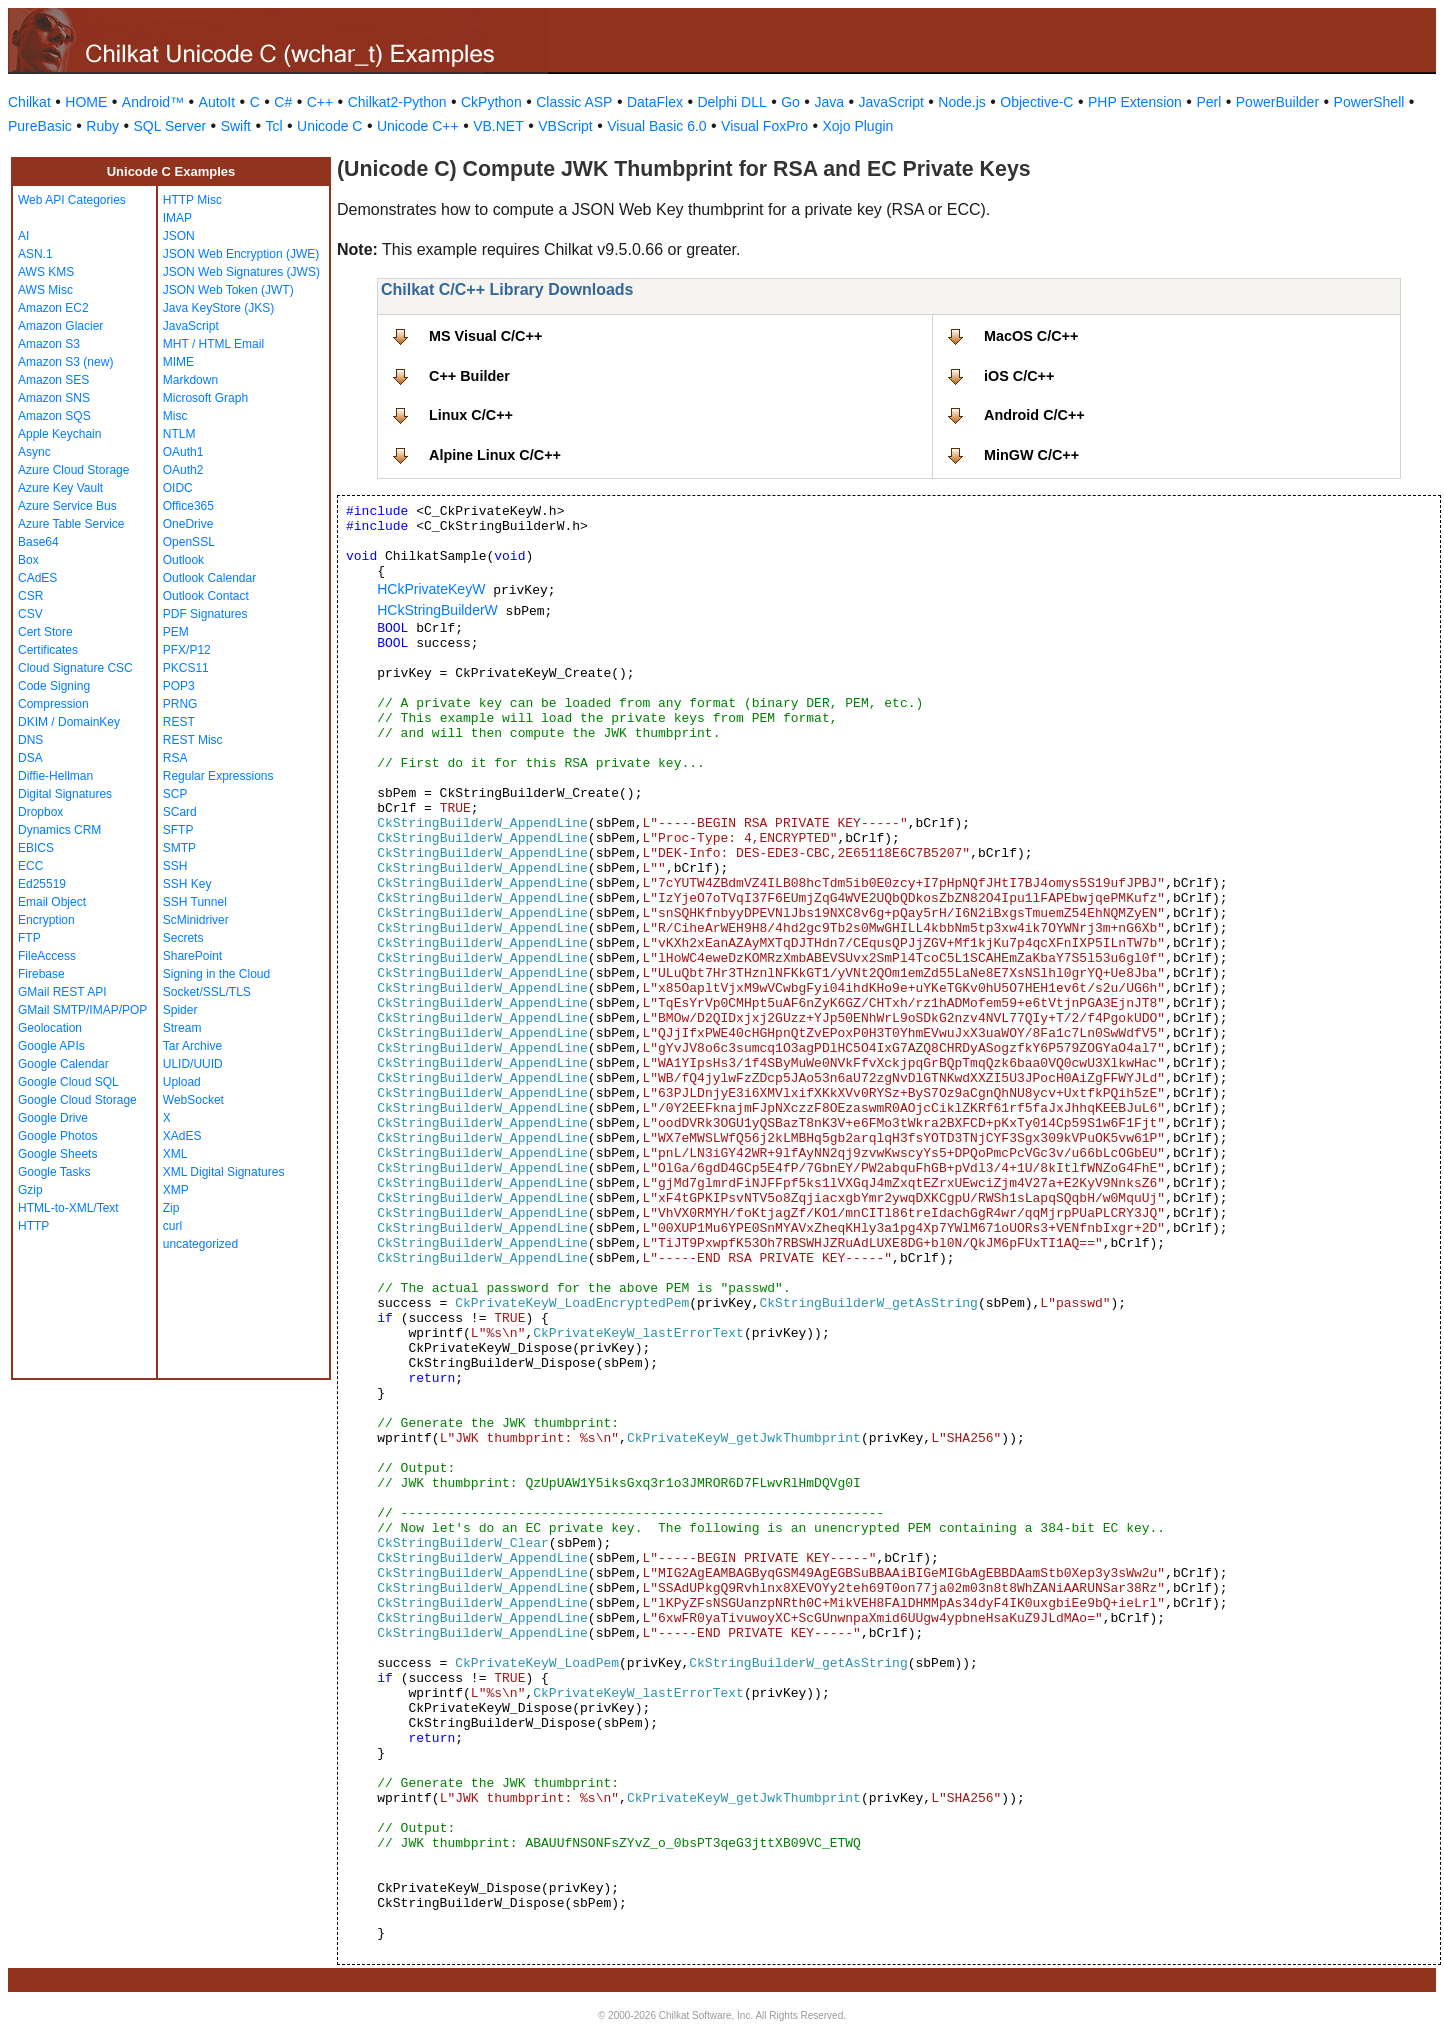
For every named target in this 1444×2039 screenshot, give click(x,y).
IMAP (177, 218)
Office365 (188, 506)
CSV (30, 614)
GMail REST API (62, 992)
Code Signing (54, 686)
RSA (175, 758)
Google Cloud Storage (77, 1100)
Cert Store (45, 632)
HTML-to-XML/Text (68, 1208)
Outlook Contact (206, 596)
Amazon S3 (49, 344)
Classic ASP (574, 102)
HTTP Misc (192, 200)
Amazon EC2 (53, 308)
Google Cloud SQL (68, 1082)
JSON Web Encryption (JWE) (241, 254)
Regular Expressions (218, 776)
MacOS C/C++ (1031, 336)
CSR (30, 596)
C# (283, 102)
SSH (175, 866)
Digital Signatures (65, 794)
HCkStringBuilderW (437, 610)
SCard (180, 812)
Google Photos (57, 1136)
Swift (236, 126)
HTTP (33, 1226)
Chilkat (29, 102)
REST (179, 722)
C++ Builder (469, 376)
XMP (176, 1190)
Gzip (30, 1190)
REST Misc (193, 740)
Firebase (41, 974)
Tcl (273, 126)
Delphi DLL (731, 102)
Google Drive (53, 1118)
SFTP (178, 830)
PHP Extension (1135, 102)
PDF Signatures (205, 614)
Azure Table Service (71, 524)
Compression (53, 704)
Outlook (183, 560)
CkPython (491, 102)
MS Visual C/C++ (485, 336)
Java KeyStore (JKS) (218, 308)
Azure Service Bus (67, 506)
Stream (182, 1028)
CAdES (37, 578)
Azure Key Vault (60, 488)
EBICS (36, 848)
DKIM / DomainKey (69, 722)
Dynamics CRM (59, 830)
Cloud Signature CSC (75, 668)
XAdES (182, 1136)
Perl (1208, 102)
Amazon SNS (54, 398)
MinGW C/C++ (1031, 455)
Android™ (153, 102)
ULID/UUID (193, 1064)
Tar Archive (192, 1046)
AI (23, 236)
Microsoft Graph (205, 398)
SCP (175, 794)
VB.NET (498, 126)
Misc (175, 416)
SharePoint (192, 956)
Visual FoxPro (764, 126)
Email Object (52, 902)
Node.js (961, 102)
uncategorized (200, 1244)
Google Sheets (57, 1154)
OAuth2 (183, 470)
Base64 (38, 542)
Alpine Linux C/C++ (495, 455)
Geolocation (50, 1028)
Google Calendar (63, 1064)
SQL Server (170, 126)
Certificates (48, 650)
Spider (180, 1010)
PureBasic (40, 126)
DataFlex (655, 102)
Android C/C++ (1034, 415)
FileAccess (47, 956)
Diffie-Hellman (55, 776)
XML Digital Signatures (224, 1172)
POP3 (179, 686)
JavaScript (891, 102)
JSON (179, 236)
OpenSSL (189, 542)
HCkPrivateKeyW (431, 589)
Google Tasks (54, 1172)
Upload (182, 1082)
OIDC (178, 488)
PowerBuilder (1277, 102)
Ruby (102, 126)
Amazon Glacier (60, 326)
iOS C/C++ (1019, 376)
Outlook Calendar (209, 578)
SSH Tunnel (195, 902)
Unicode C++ (418, 126)
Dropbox (40, 812)
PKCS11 (186, 668)
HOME (86, 102)
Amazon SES (53, 380)
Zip (171, 1208)
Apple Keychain (59, 434)
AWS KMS (46, 272)
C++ (320, 102)
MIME (178, 362)
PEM (176, 632)
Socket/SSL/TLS (207, 992)
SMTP (179, 848)
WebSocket (193, 1100)
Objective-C (1036, 102)
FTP (29, 938)
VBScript (565, 126)
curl (172, 1226)
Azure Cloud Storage (73, 470)
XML (175, 1154)
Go (790, 102)
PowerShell (1369, 102)
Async (34, 452)
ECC (30, 866)
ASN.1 (35, 254)
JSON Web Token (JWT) (228, 290)
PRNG (180, 704)
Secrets (183, 938)
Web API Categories (72, 200)
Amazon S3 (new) (65, 362)
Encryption (46, 920)
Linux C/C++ (471, 415)
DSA (30, 758)
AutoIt (217, 102)
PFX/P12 (187, 650)
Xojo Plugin (858, 126)
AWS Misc (45, 290)
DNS (30, 740)
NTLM (179, 434)
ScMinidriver (196, 920)
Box (28, 560)
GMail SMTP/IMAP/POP (82, 1010)
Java (829, 102)
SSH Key (187, 884)
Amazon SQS (54, 416)
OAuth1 (183, 452)
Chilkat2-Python (397, 102)
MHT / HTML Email (213, 344)
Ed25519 (42, 884)
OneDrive (188, 524)
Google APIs (51, 1046)
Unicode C (329, 126)
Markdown (190, 380)
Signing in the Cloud (216, 974)
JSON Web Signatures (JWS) (241, 272)
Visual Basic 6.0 (656, 126)
